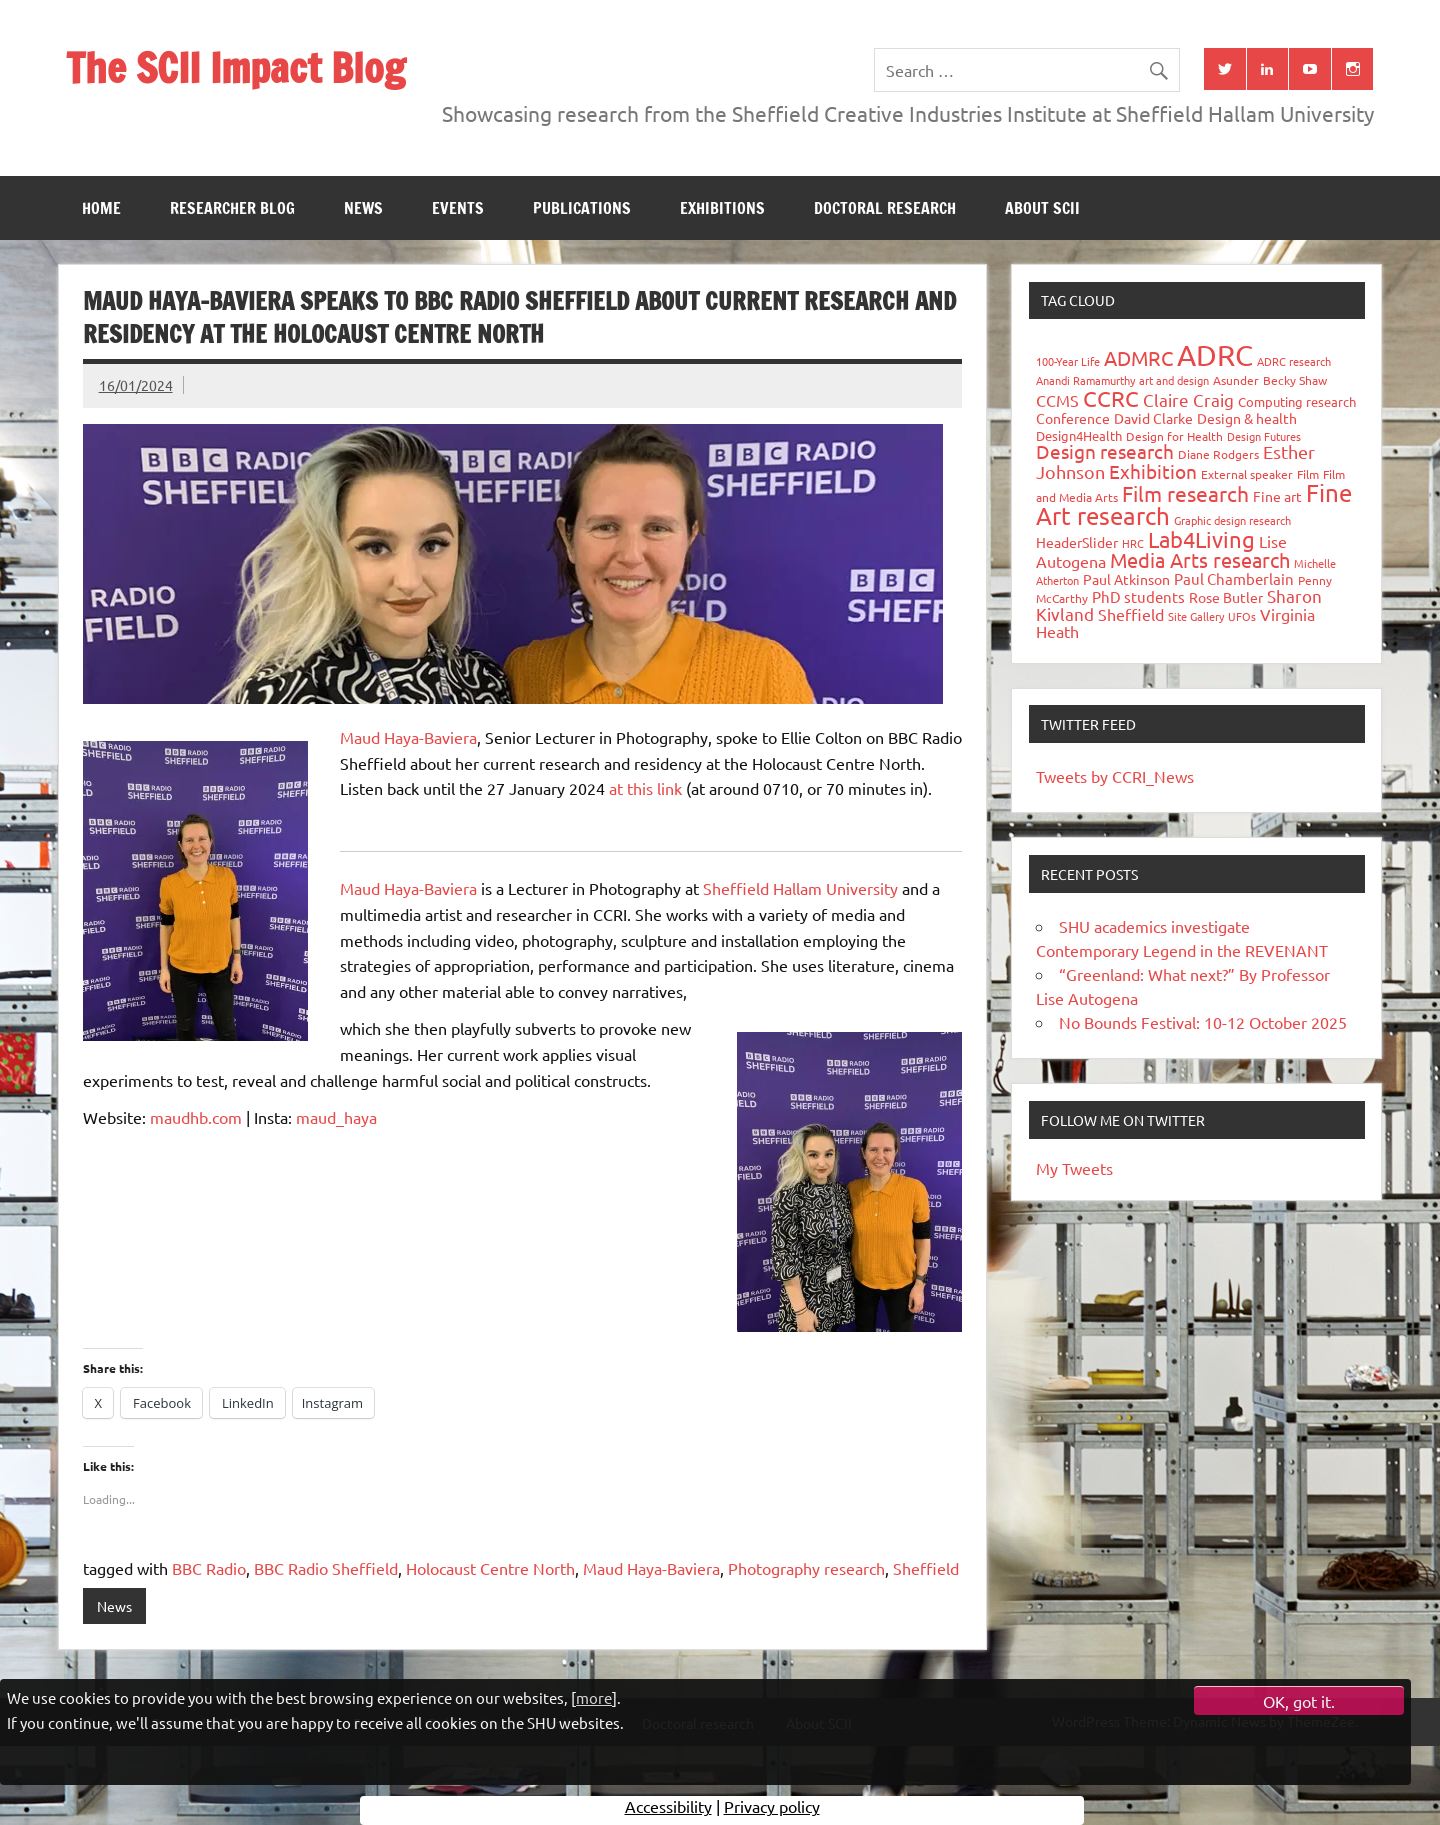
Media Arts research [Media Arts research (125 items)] (1200, 559)
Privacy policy (772, 1810)
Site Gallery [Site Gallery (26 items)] (1196, 616)
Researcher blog (232, 208)
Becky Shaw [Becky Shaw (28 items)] (1295, 380)
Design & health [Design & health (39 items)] (1247, 418)
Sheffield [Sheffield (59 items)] (1131, 614)
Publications (582, 208)
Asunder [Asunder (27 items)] (1236, 380)
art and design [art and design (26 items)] (1174, 380)
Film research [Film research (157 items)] (1185, 493)
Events (458, 208)
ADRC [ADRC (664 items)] (1215, 355)
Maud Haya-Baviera (408, 737)
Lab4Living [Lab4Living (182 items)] (1201, 539)
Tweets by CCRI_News (1115, 776)
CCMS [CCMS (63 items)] (1057, 400)
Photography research (806, 1568)
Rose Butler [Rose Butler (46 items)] (1226, 597)
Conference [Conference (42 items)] (1073, 418)
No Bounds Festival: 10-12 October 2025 (1203, 1022)
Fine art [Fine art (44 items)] (1277, 496)
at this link (645, 788)
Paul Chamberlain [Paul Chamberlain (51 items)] (1234, 578)
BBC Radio (209, 1568)
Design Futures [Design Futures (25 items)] (1264, 436)
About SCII (1042, 208)
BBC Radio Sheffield (326, 1568)
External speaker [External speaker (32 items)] (1247, 474)
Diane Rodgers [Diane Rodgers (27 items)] (1218, 454)
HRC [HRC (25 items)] (1133, 543)
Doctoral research (885, 208)
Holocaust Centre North (490, 1568)
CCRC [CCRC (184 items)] (1111, 398)
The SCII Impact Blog (235, 67)
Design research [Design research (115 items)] (1105, 451)
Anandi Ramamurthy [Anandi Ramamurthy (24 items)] (1085, 380)
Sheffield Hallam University (802, 888)
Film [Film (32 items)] (1308, 474)
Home (101, 208)
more (594, 1697)
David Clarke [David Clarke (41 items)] (1153, 418)
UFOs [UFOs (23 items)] (1242, 616)
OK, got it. (1299, 1701)
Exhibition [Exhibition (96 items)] (1153, 471)
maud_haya (336, 1117)
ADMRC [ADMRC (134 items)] (1138, 357)
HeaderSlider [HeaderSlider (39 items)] (1077, 542)
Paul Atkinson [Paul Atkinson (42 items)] (1126, 579)
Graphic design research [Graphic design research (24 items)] (1232, 520)
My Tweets (1074, 1168)
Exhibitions (722, 208)
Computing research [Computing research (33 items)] (1297, 401)
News (363, 208)
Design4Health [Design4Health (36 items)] (1079, 435)
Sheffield (926, 1568)
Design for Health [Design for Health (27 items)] (1174, 436)
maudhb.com (196, 1117)
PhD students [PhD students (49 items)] (1138, 596)
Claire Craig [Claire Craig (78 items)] (1188, 399)
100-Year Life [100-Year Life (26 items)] (1068, 361)
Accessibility (668, 1810)
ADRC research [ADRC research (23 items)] (1294, 361)
